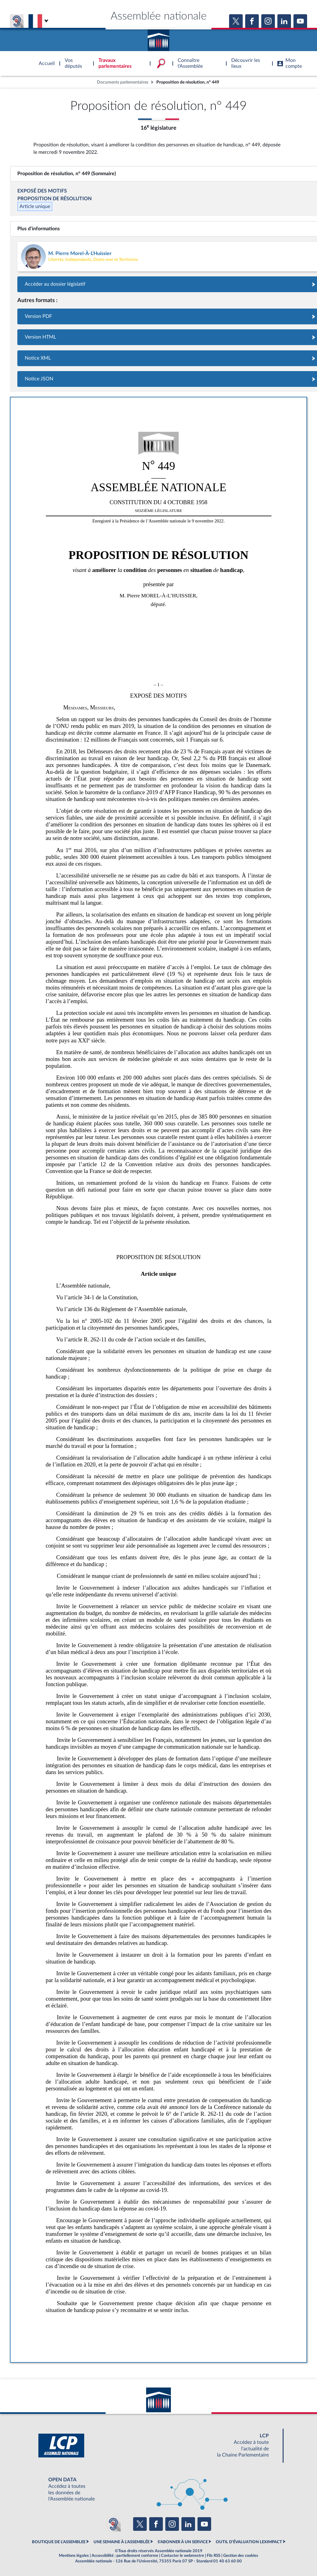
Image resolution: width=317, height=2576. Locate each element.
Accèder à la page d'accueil (158, 38)
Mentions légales (74, 2555)
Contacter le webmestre (182, 2555)
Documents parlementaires (122, 82)
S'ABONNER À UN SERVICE (183, 2542)
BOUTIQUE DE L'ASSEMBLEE (58, 2542)
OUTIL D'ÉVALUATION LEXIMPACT (249, 2542)
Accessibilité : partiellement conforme (125, 2555)
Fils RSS (213, 2555)
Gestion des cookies (240, 2555)
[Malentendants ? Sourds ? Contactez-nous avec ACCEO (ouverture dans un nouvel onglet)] (113, 2524)
